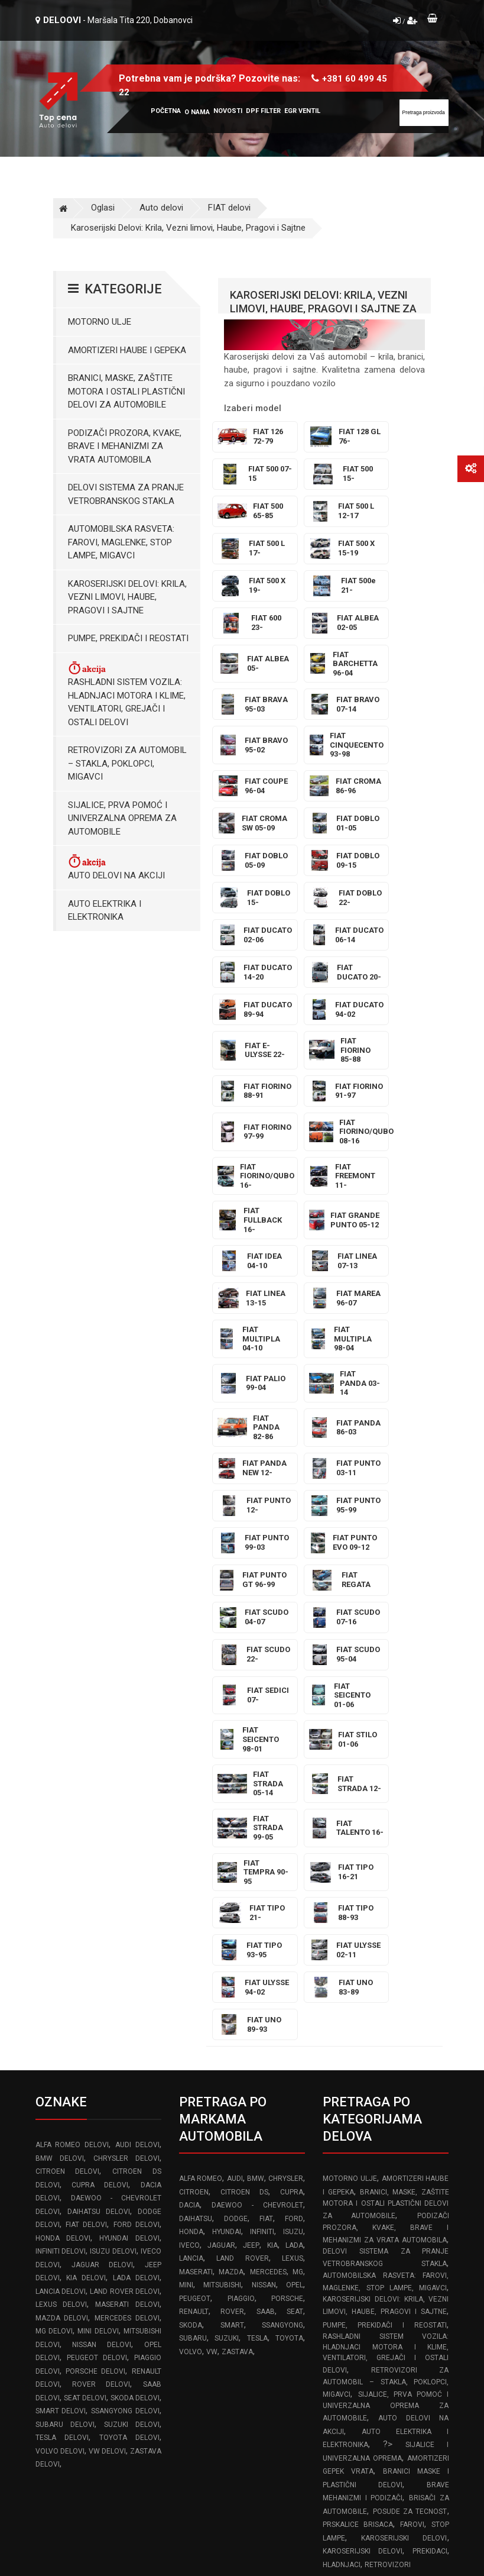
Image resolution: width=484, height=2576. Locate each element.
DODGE (236, 1790)
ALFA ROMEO (200, 1750)
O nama (197, 112)
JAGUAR (221, 1816)
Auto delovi (161, 207)
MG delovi (54, 1902)
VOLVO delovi (60, 2022)
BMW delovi (59, 1729)
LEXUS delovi (61, 1876)
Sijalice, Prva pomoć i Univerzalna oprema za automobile (122, 818)
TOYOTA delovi (129, 2009)
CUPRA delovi (100, 1756)
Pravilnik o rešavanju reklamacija (385, 2244)
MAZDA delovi (62, 1889)
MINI (186, 1856)
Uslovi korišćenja (355, 2218)
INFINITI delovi (60, 1822)
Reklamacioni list (355, 2270)
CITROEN (194, 1763)
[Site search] (424, 112)
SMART (232, 1896)
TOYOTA (289, 1909)
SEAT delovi (85, 1969)
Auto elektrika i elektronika (104, 910)
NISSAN (264, 1856)
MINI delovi (97, 1902)
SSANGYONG (282, 1896)
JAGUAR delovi (102, 1836)
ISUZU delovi (113, 1822)
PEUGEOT (194, 1870)
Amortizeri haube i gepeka (127, 350)
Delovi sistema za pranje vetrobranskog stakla (126, 494)
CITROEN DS (244, 1763)
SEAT (295, 1883)
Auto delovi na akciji (116, 867)
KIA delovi (86, 1849)
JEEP (251, 1816)
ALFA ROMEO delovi (72, 1716)
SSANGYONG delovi (125, 1982)
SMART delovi (60, 1982)
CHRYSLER (285, 1750)
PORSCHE (287, 1870)
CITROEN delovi (67, 1742)
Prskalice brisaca (358, 2096)
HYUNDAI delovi (129, 1809)
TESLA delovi (62, 2009)
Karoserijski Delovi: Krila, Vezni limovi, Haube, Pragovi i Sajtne (188, 227)
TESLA (257, 1909)
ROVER (232, 1883)
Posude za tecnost (410, 2083)
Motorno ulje (99, 321)
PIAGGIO (241, 1870)
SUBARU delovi (65, 1996)
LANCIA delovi (60, 1863)
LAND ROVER (242, 1829)
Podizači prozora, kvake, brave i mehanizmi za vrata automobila (124, 446)
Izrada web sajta (157, 2525)
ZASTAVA (237, 1923)
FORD (294, 1790)
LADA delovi (136, 1849)
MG (298, 1843)
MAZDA (231, 1843)
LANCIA (191, 1829)
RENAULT (194, 1883)
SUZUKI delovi (132, 1996)
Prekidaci (429, 2122)
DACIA (189, 1776)
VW (211, 1923)
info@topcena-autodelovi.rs (101, 2369)
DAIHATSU (195, 1790)
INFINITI (262, 1803)
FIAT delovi (229, 207)
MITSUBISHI (222, 1856)
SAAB (265, 1883)
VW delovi (107, 2022)
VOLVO (190, 1923)
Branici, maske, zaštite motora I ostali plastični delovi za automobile (126, 391)
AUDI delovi (137, 1716)
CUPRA (291, 1763)
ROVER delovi (101, 1955)
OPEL (294, 1856)
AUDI (235, 1750)
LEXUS (292, 1829)
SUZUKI (227, 1909)
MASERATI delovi (127, 1876)
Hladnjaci (341, 2136)
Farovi (412, 2096)
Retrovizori (388, 2136)
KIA (272, 1816)
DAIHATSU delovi (98, 1783)
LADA (294, 1816)
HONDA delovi (62, 1809)
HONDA (191, 1803)
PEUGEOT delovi (97, 1929)
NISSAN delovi (101, 1916)
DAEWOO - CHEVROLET (257, 1776)
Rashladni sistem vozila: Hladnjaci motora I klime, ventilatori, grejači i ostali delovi (127, 694)
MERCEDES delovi (127, 1889)
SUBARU (193, 1909)
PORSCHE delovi (95, 1942)
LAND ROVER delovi (125, 1863)
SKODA (190, 1896)
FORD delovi (136, 1796)
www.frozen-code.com (86, 2395)
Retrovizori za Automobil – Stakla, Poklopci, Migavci (127, 763)
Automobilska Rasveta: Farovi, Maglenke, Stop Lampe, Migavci (121, 542)
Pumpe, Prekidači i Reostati (128, 638)
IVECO (189, 1816)
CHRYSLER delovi (126, 1729)
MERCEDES (268, 1843)
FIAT (266, 1790)
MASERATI (196, 1843)
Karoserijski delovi (404, 2109)
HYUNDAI (226, 1803)
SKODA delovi (135, 1969)
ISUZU (293, 1803)
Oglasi (103, 207)
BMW (255, 1750)
